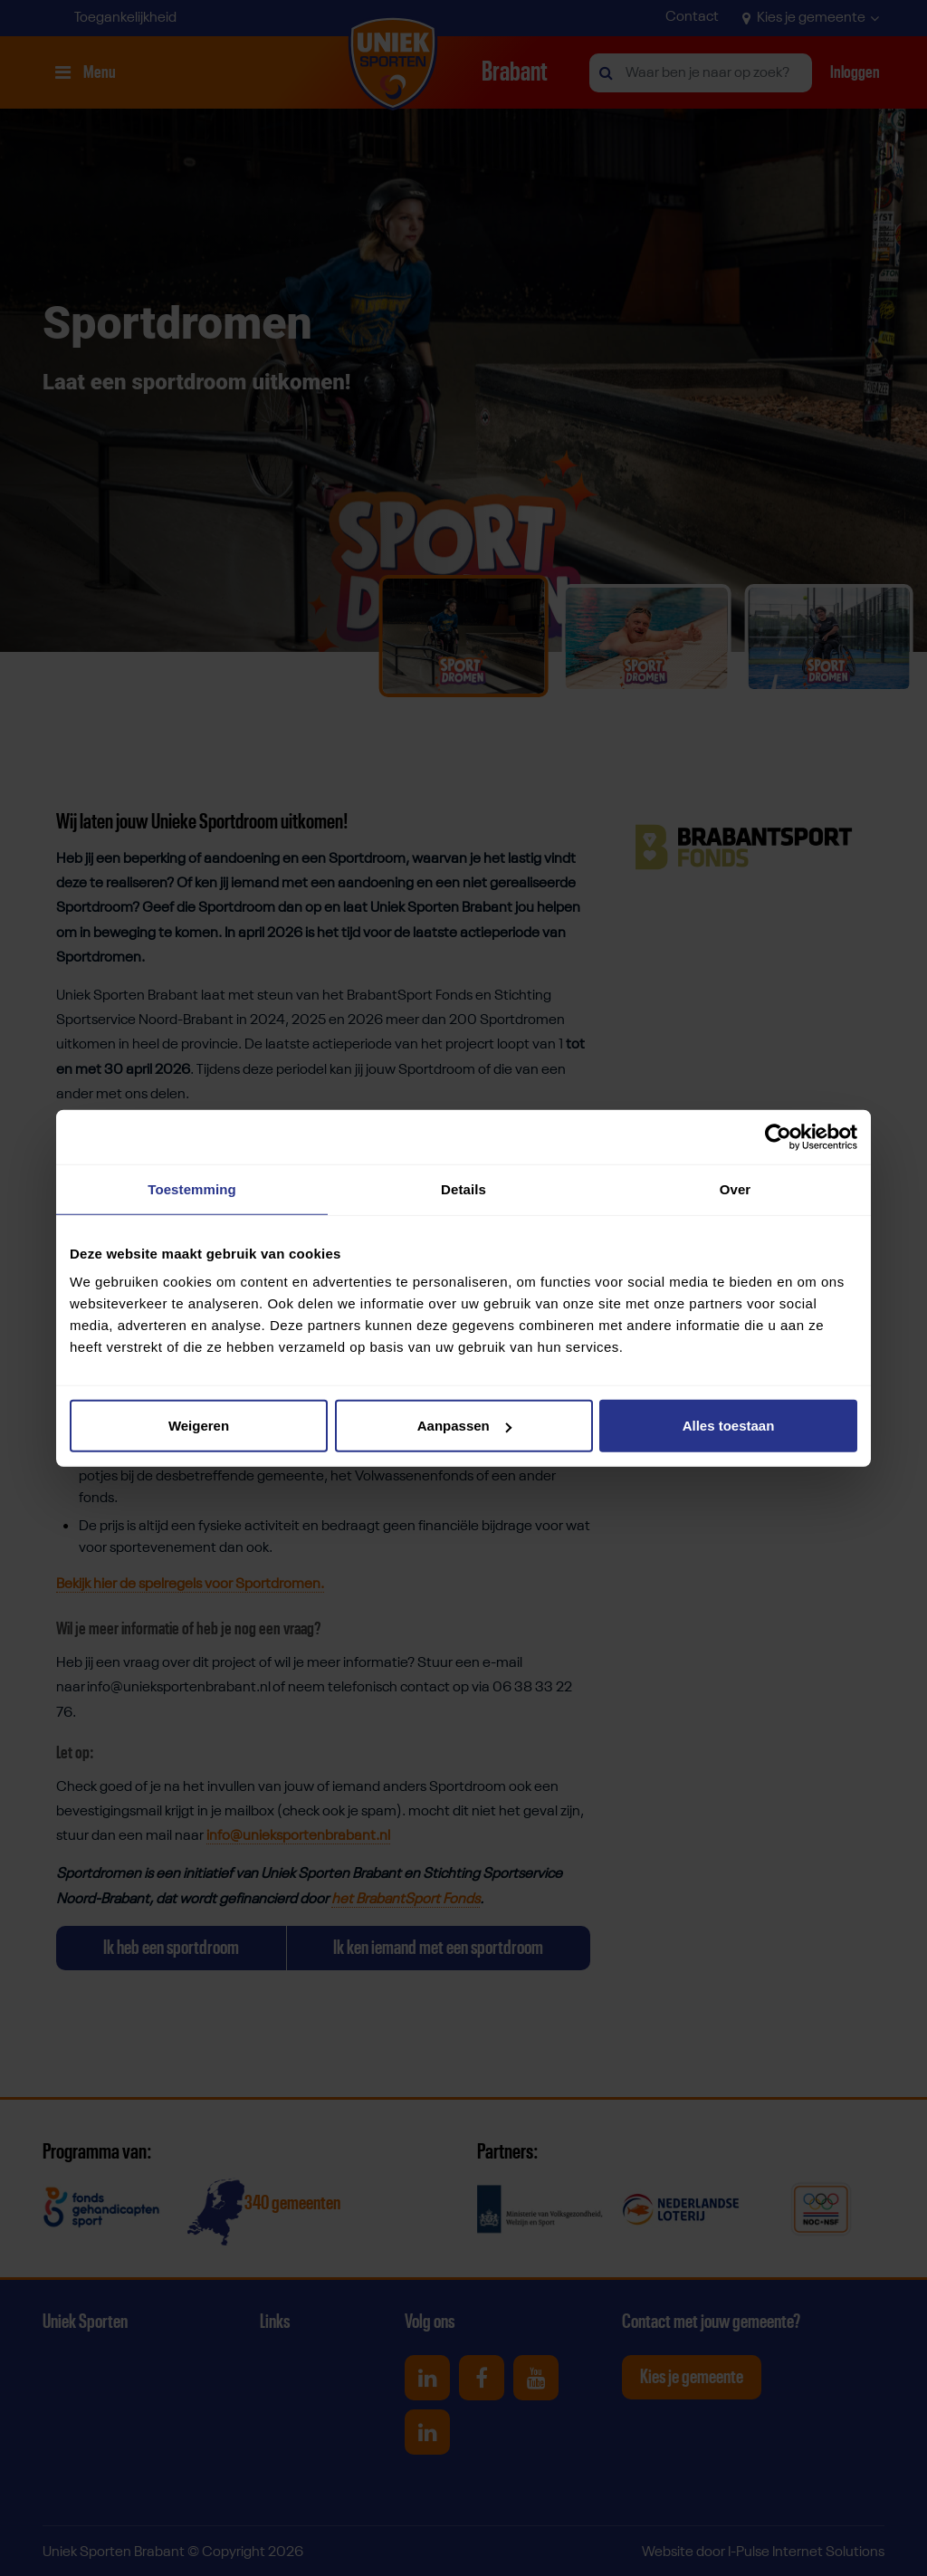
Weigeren (198, 1425)
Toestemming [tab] (192, 1188)
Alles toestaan (729, 1425)
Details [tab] (463, 1188)
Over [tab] (735, 1188)
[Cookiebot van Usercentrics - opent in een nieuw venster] (778, 1136)
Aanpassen (464, 1425)
